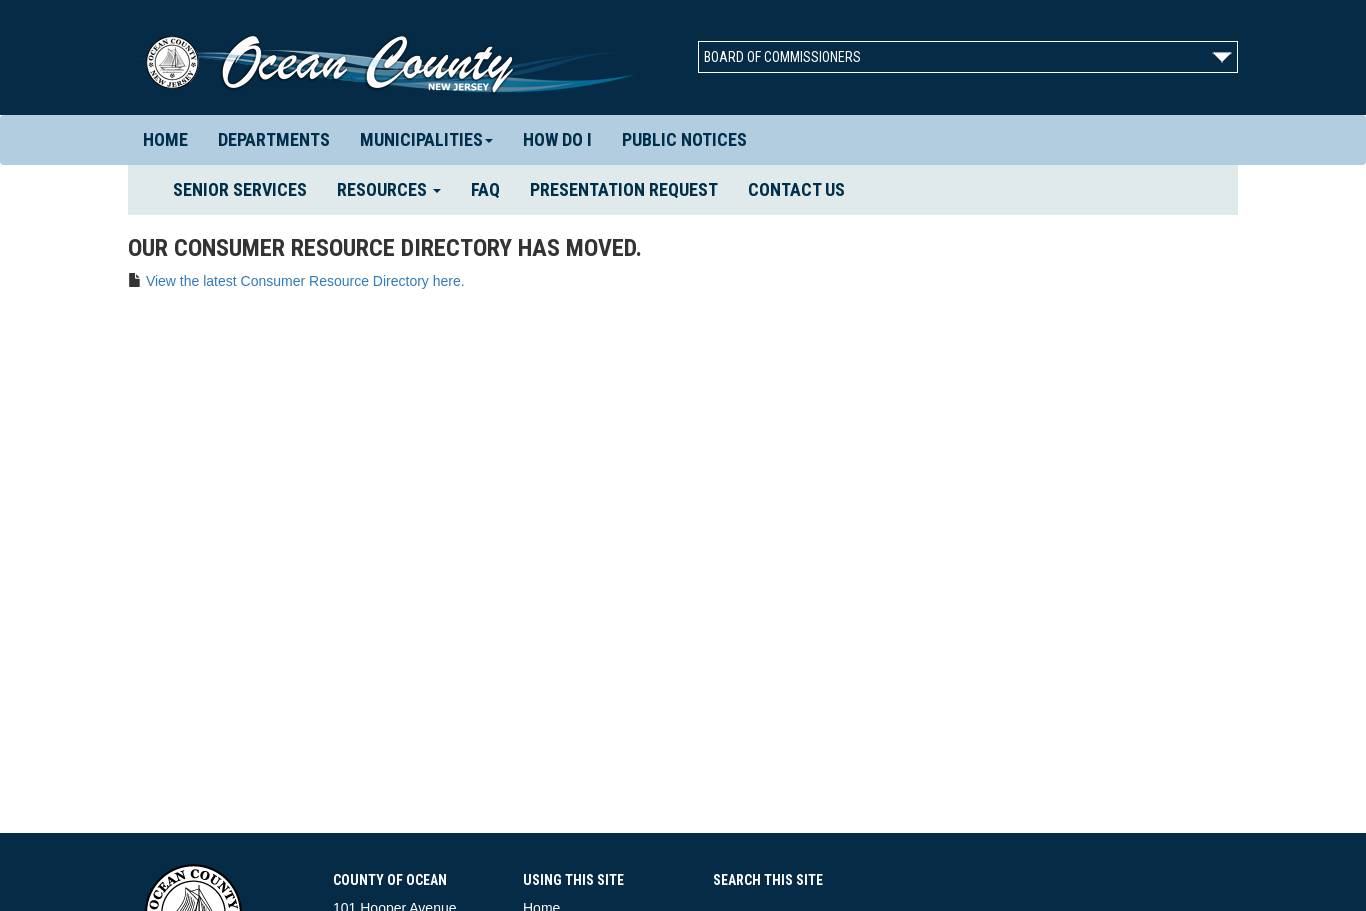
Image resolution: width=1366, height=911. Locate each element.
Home (165, 139)
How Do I (557, 139)
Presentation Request (624, 189)
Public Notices (684, 139)
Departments (274, 139)
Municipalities (426, 139)
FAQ (485, 189)
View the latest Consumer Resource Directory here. (305, 281)
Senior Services (247, 189)
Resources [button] (389, 189)
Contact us (796, 189)
